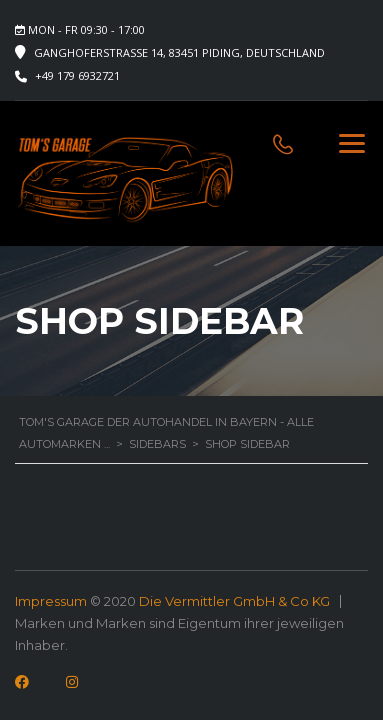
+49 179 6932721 (77, 75)
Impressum (51, 601)
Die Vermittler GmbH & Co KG (234, 601)
